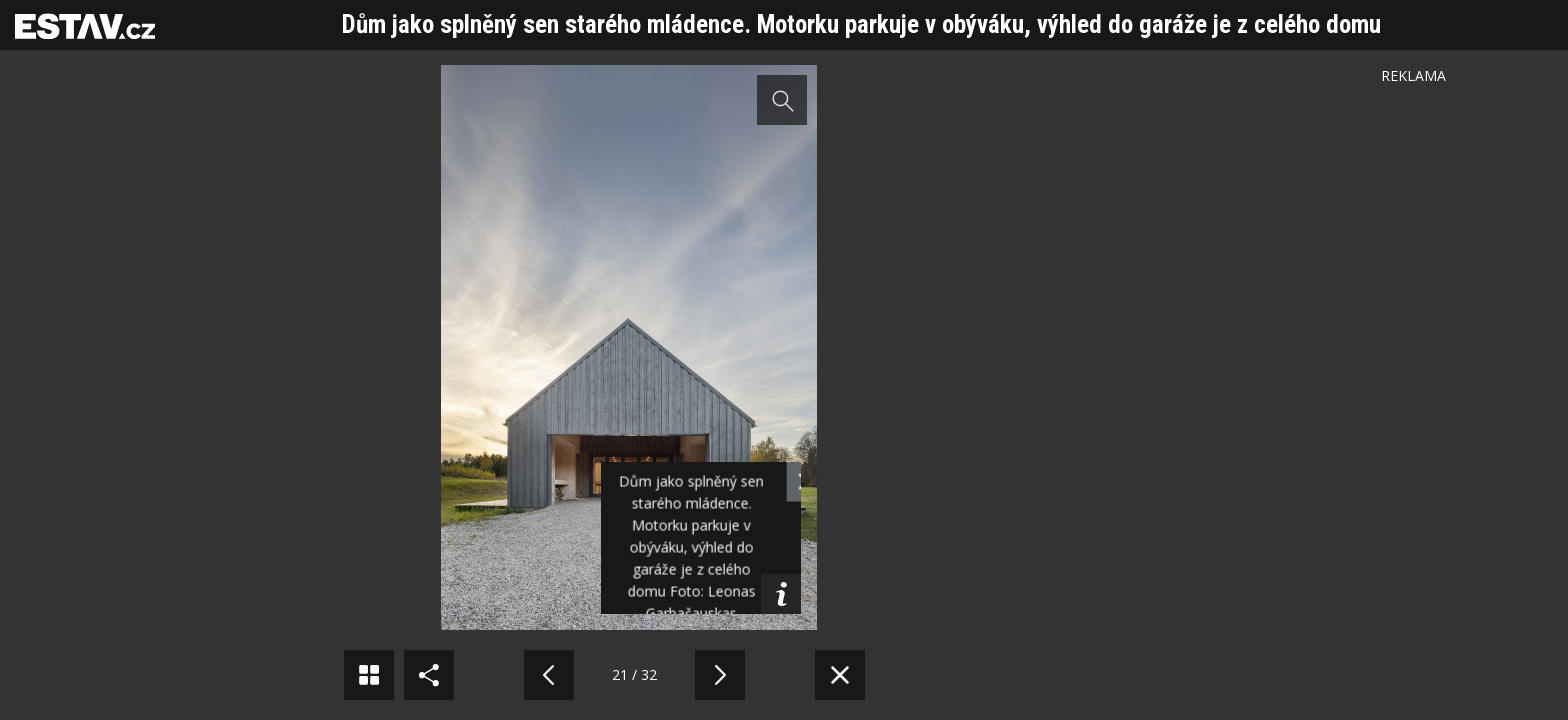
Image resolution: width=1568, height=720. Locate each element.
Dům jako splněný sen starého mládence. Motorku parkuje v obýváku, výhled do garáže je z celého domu (861, 24)
